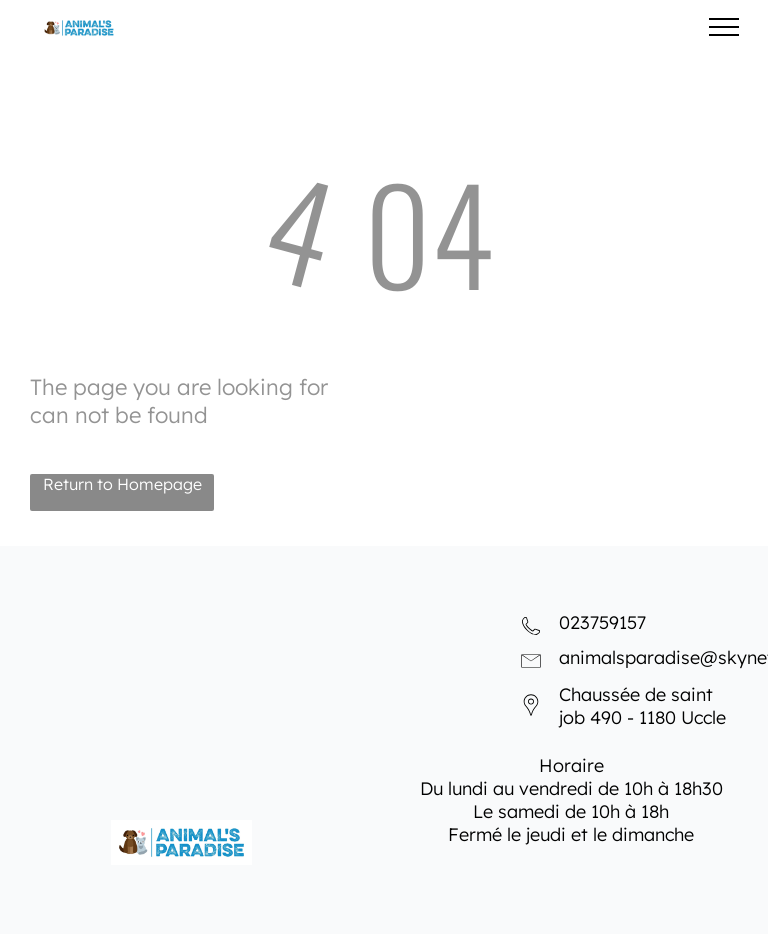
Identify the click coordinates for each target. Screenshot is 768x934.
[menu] (724, 27)
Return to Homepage (122, 484)
